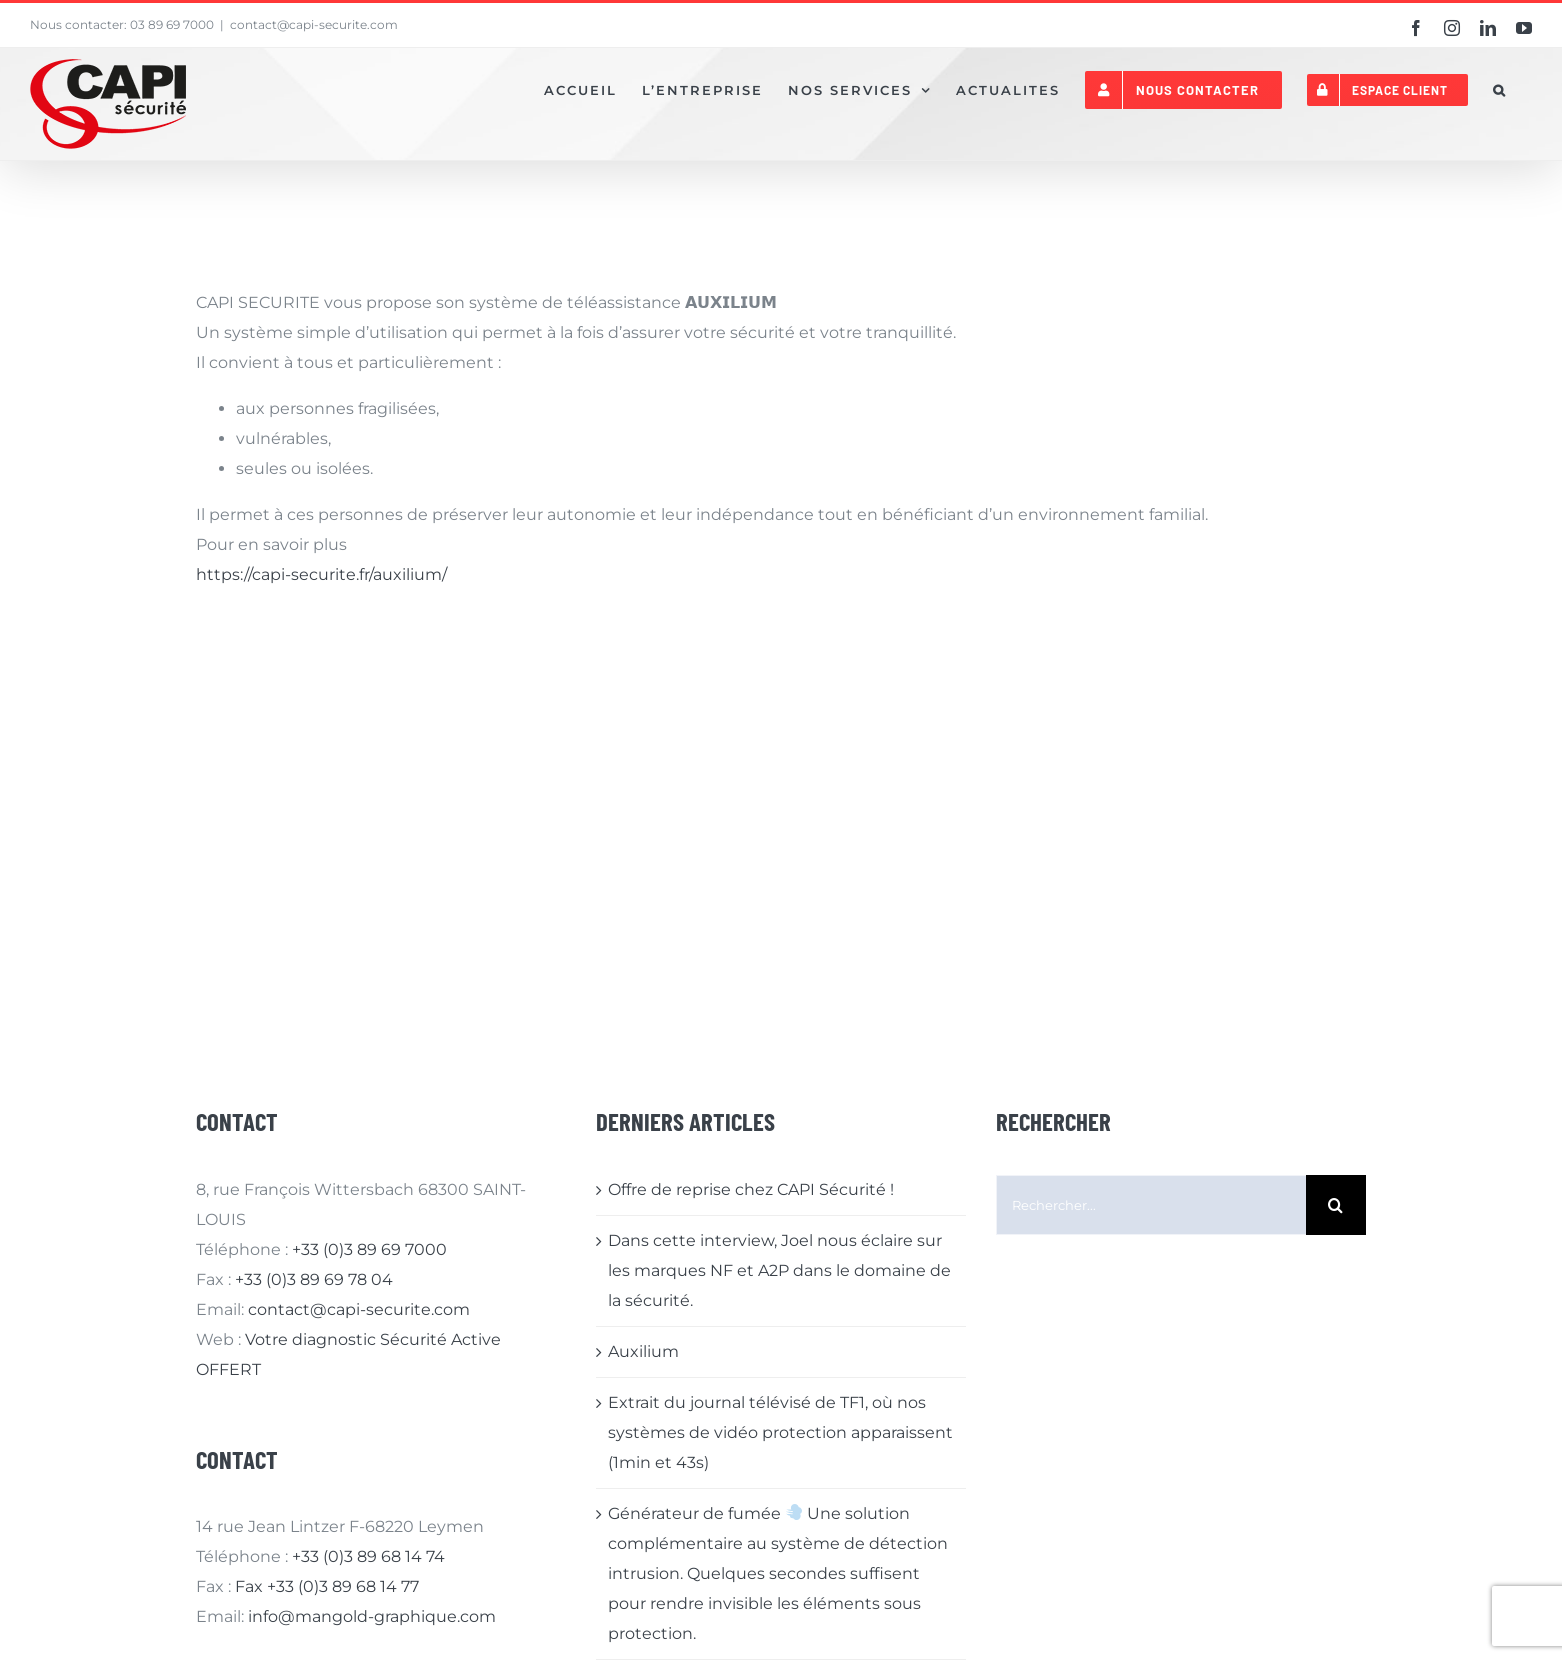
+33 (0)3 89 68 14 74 (368, 1556)
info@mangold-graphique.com (372, 1616)
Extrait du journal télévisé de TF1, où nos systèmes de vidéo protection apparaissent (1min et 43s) (780, 1432)
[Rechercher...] (1151, 1205)
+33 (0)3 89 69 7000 (369, 1249)
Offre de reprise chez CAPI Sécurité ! (751, 1189)
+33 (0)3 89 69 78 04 (314, 1279)
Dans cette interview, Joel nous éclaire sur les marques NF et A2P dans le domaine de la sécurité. (779, 1270)
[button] (1500, 90)
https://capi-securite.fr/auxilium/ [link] (321, 574)
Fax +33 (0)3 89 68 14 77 (327, 1586)
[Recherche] (1336, 1205)
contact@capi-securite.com (314, 24)
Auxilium (643, 1351)
